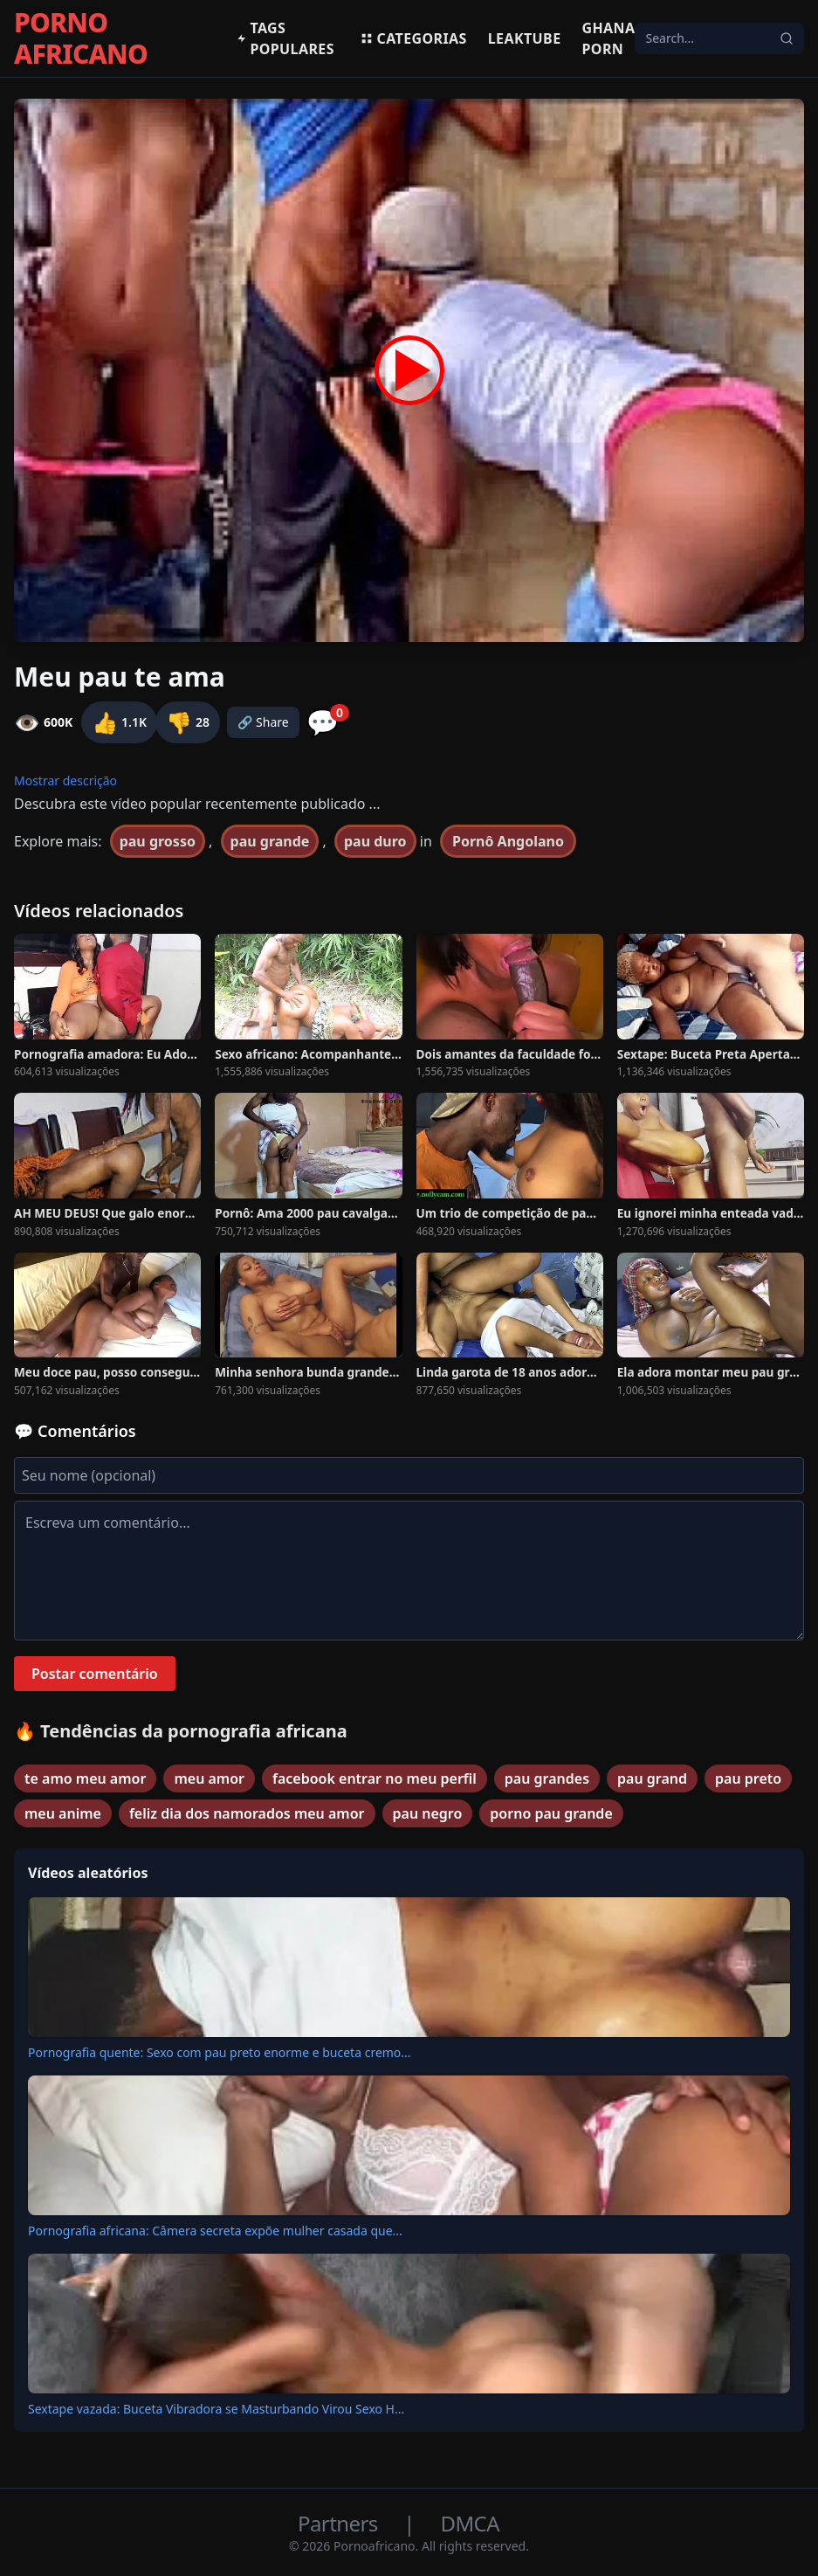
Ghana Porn (609, 38)
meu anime (62, 1813)
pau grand (652, 1778)
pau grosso (158, 841)
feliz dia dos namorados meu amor (247, 1813)
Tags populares (285, 38)
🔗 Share (263, 722)
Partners (340, 2523)
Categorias (413, 38)
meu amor (209, 1778)
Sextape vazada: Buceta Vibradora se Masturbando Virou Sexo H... (216, 2408)
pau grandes (547, 1778)
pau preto (748, 1778)
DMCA (470, 2523)
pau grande (270, 841)
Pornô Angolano (508, 841)
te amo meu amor (85, 1778)
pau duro (375, 841)
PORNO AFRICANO (81, 38)
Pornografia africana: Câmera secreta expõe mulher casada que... (215, 2230)
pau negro (428, 1813)
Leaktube (524, 38)
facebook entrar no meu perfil (374, 1778)
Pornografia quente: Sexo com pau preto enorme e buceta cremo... (219, 2052)
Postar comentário (94, 1673)
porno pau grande (551, 1813)
